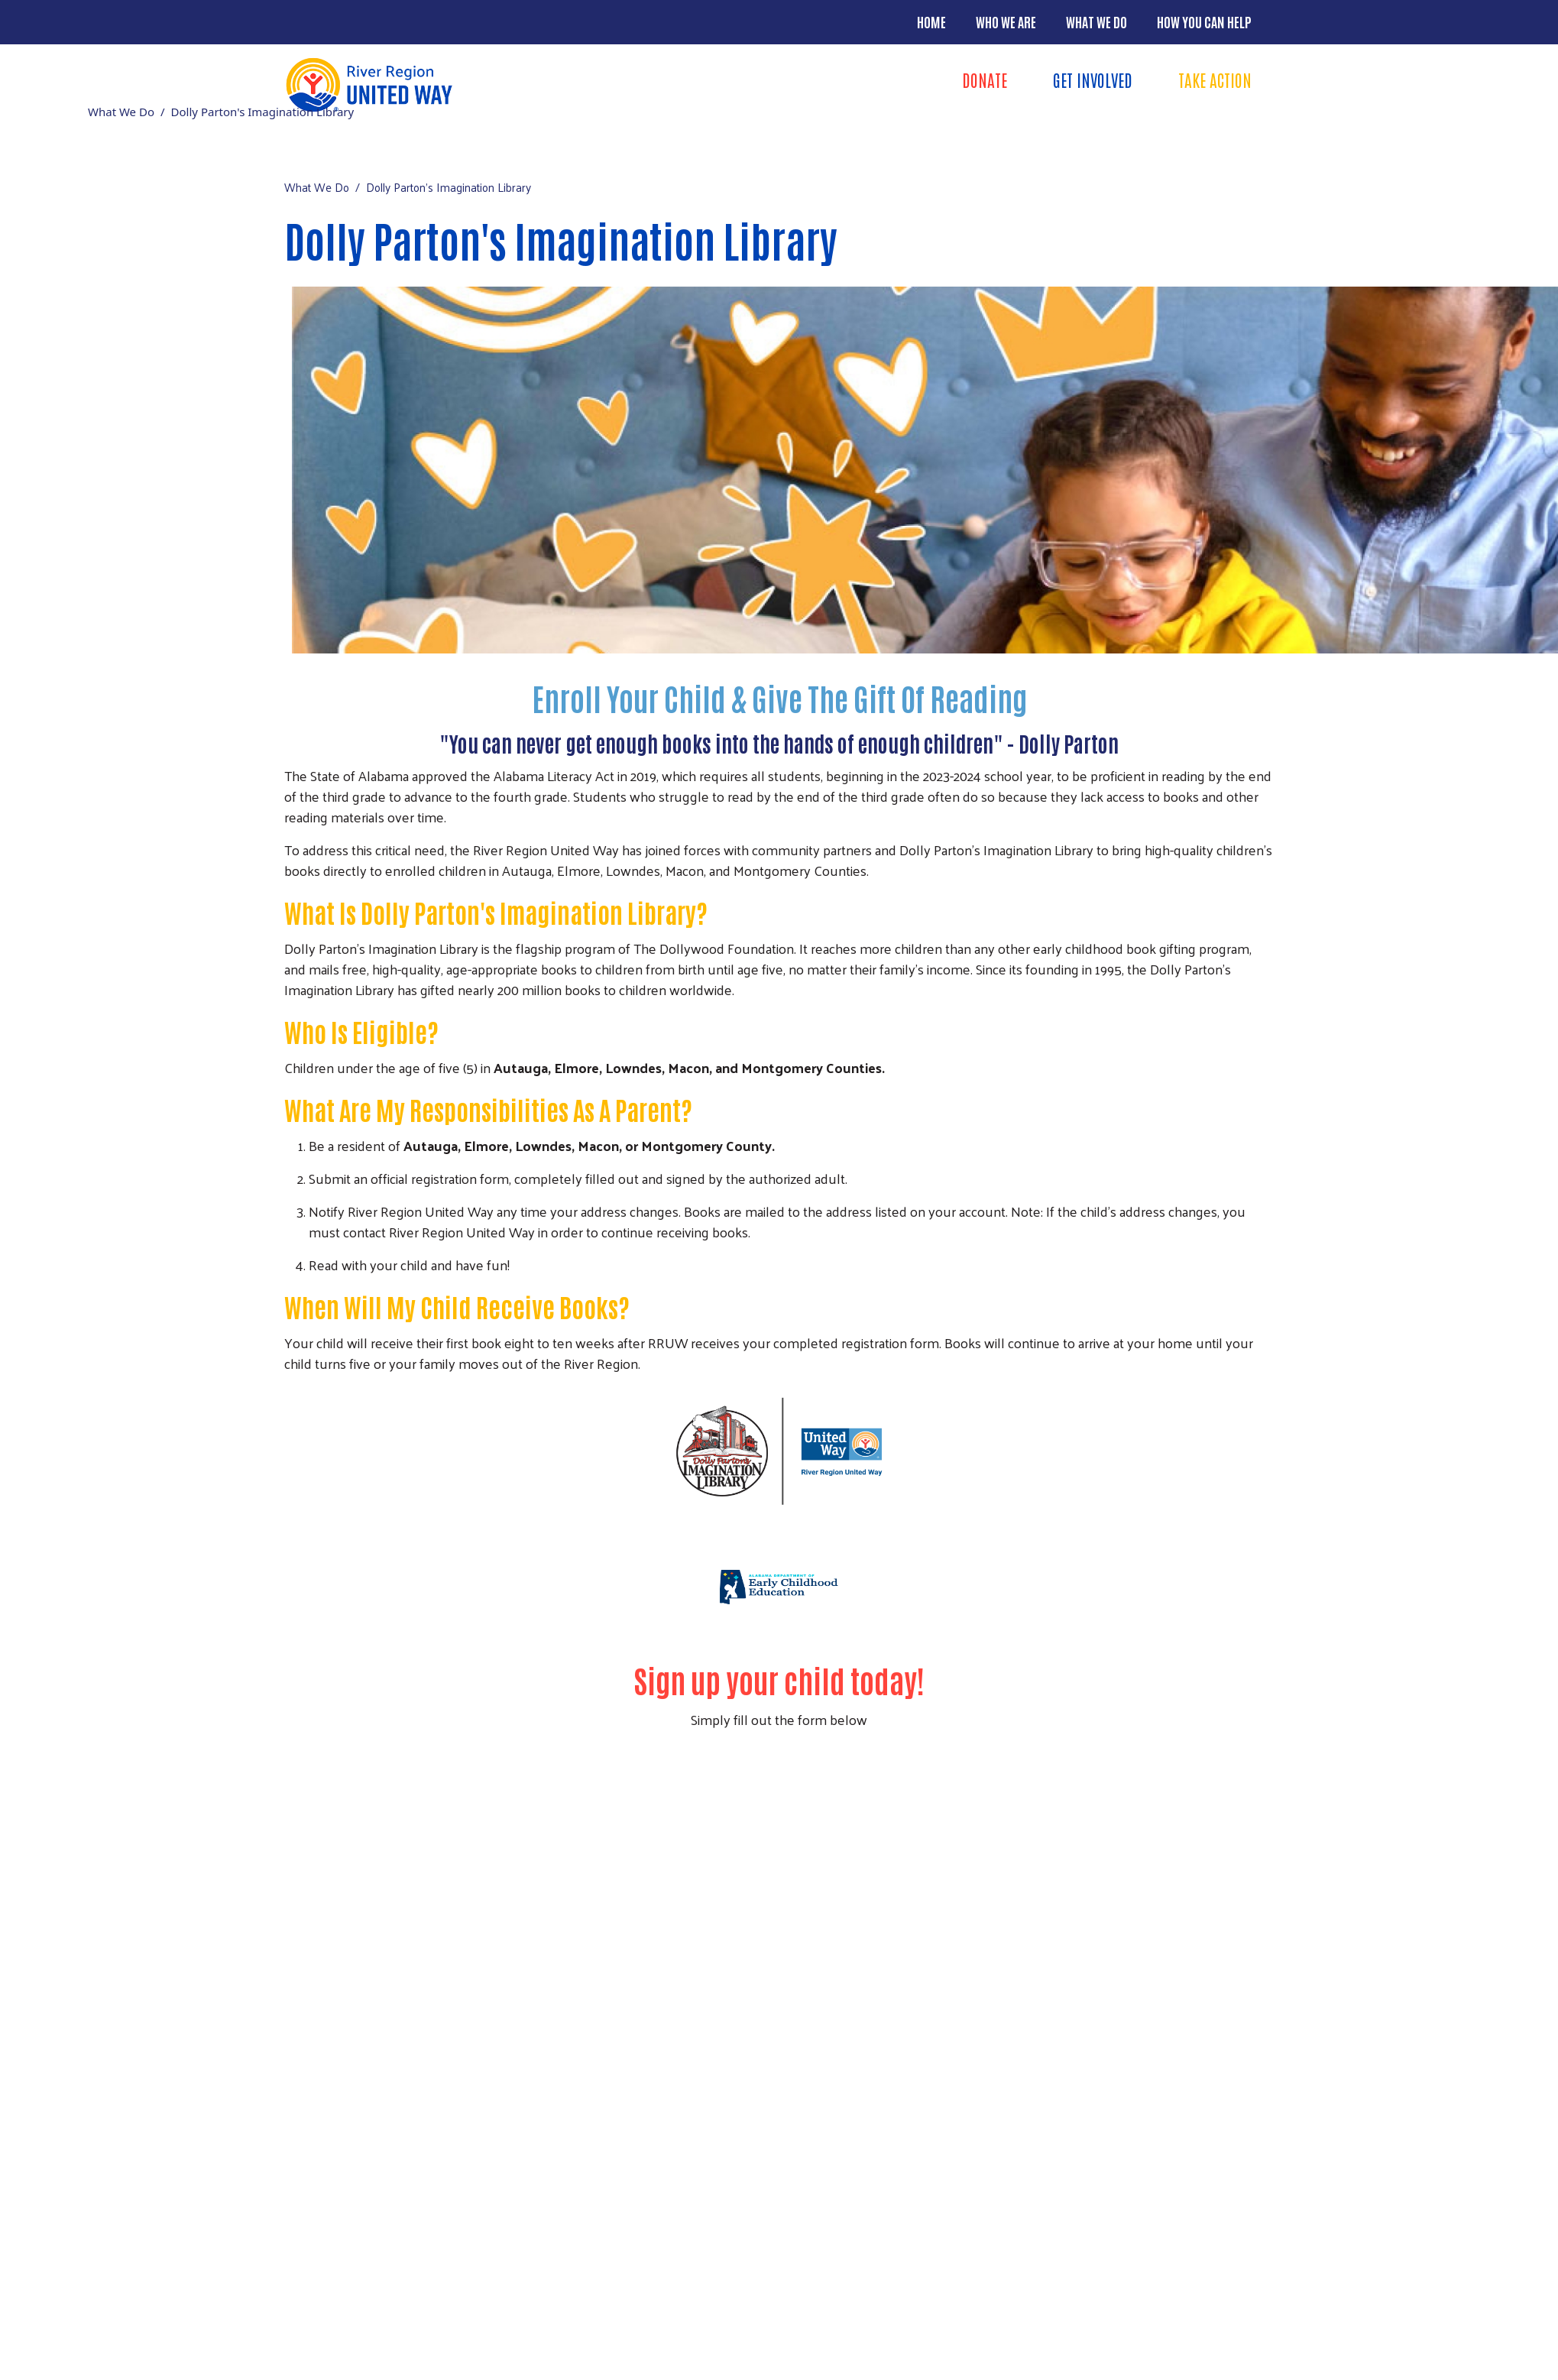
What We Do (1096, 21)
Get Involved (1092, 79)
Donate (984, 79)
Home (931, 21)
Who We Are (1006, 21)
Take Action (1215, 79)
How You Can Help (1204, 21)
